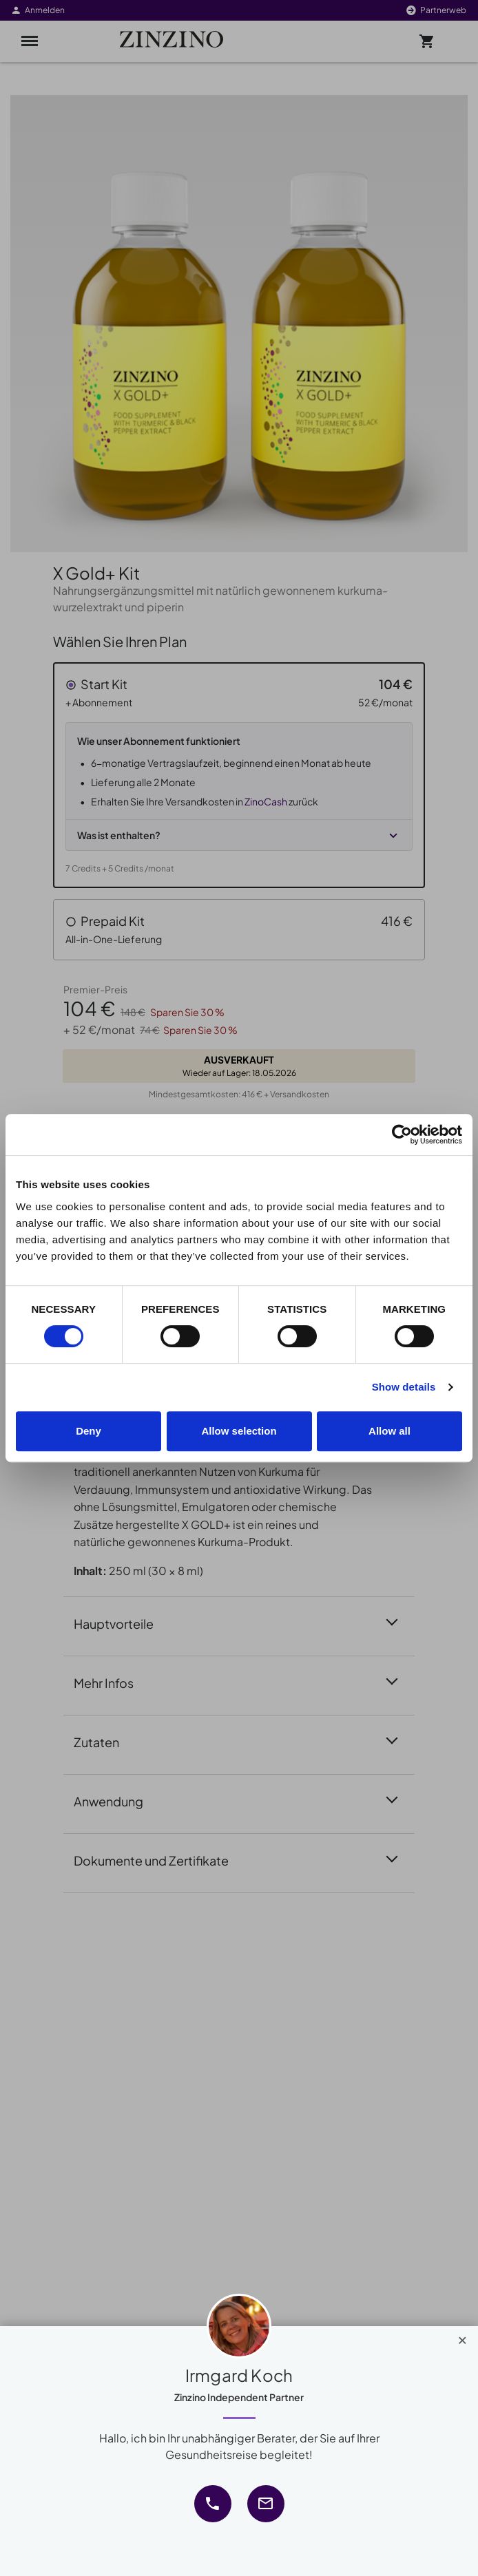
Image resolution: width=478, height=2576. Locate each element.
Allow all (389, 1431)
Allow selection (238, 1431)
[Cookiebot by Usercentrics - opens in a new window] (402, 1134)
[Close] (462, 2337)
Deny (88, 1431)
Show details (404, 1387)
